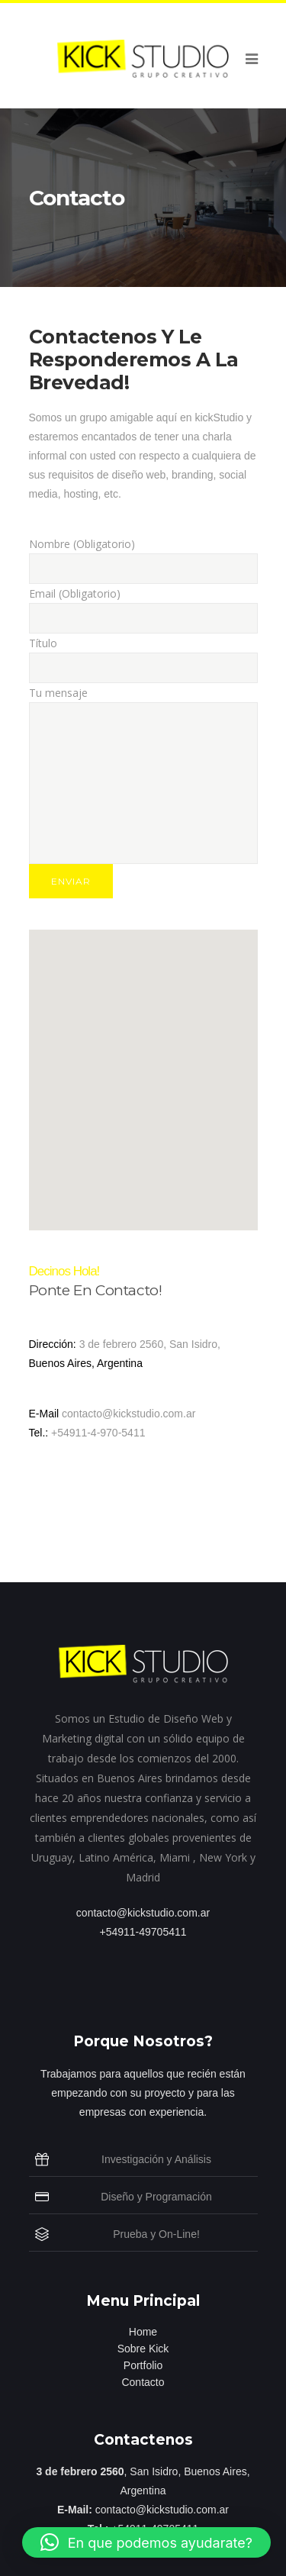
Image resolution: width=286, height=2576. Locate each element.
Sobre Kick (143, 2348)
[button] (146, 2542)
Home (143, 2332)
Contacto (142, 2382)
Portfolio (143, 2365)
